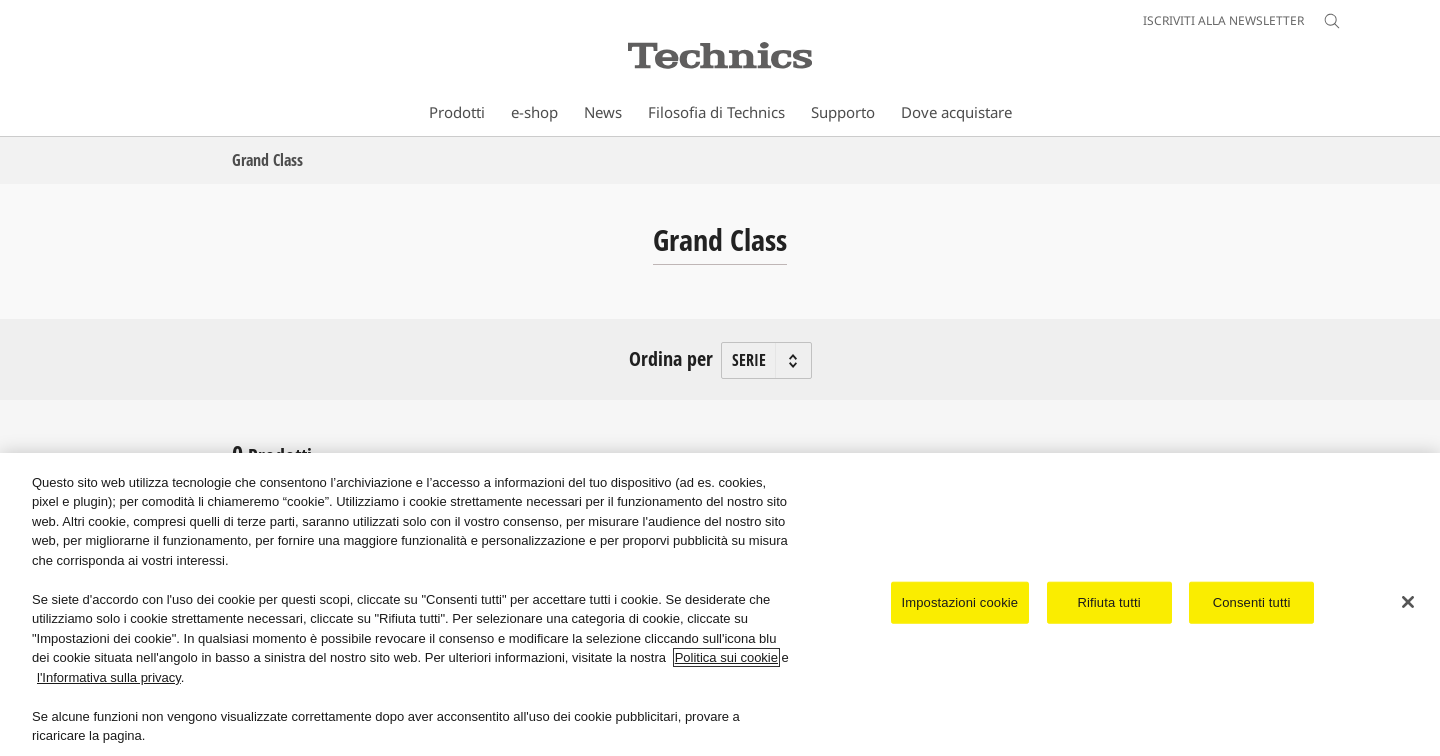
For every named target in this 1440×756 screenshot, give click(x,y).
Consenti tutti (1252, 602)
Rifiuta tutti (1109, 602)
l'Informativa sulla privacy (109, 677)
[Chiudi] (1408, 603)
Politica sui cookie (726, 658)
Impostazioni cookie (960, 602)
